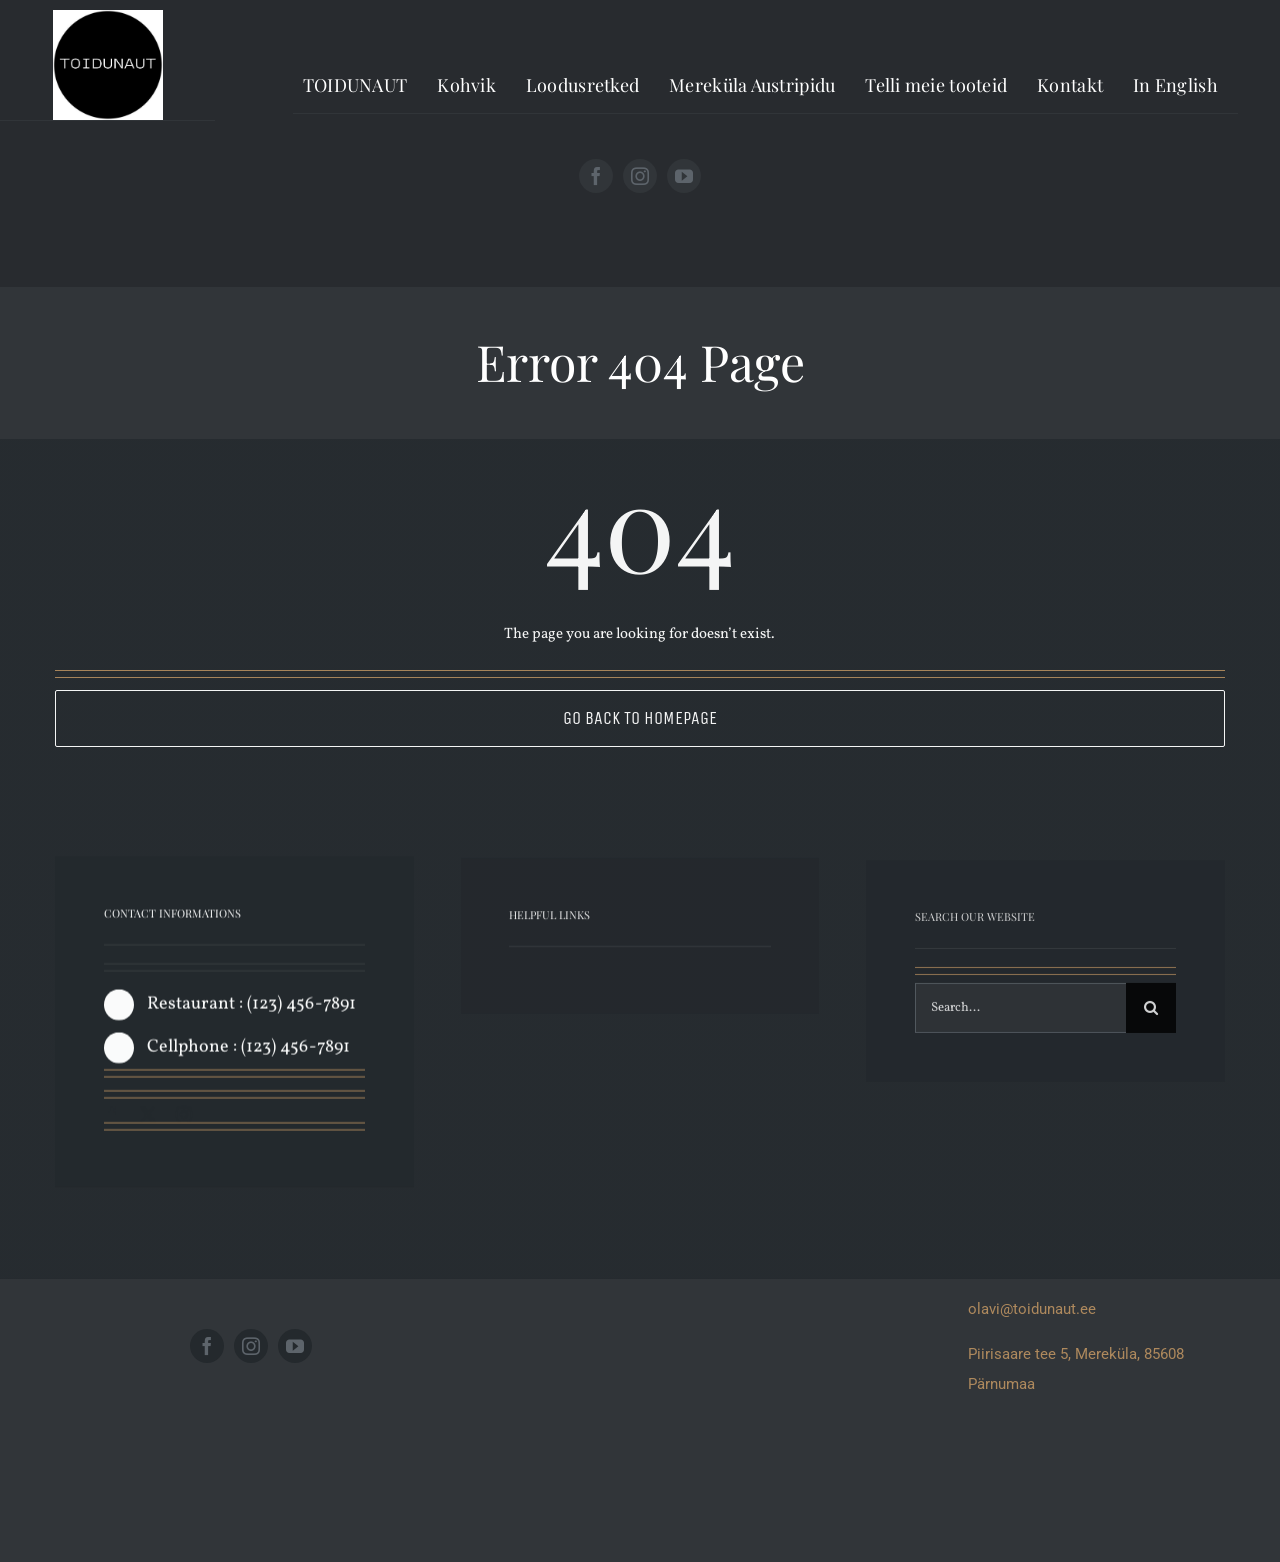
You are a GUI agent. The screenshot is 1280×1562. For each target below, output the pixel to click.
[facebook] (596, 176)
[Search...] (1021, 1014)
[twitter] (148, 1118)
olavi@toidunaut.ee (1032, 1309)
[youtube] (684, 176)
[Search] (1151, 1014)
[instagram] (640, 176)
